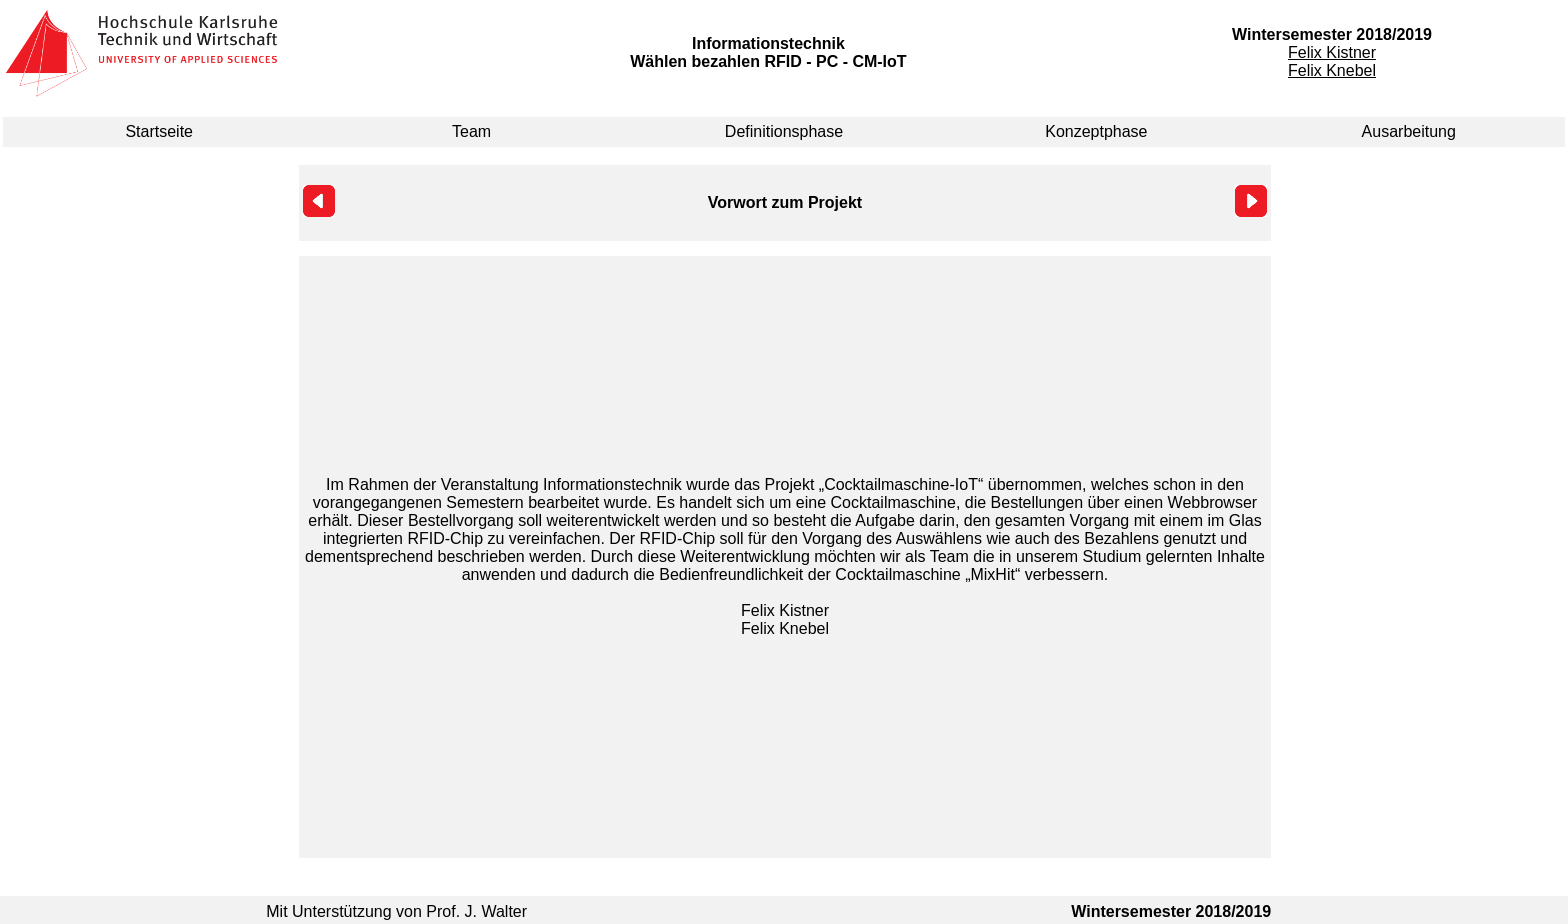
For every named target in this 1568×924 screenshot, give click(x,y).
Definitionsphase (784, 131)
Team (471, 131)
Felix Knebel (1332, 70)
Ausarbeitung (1409, 131)
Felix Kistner (1332, 52)
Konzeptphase (1096, 131)
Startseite (159, 131)
